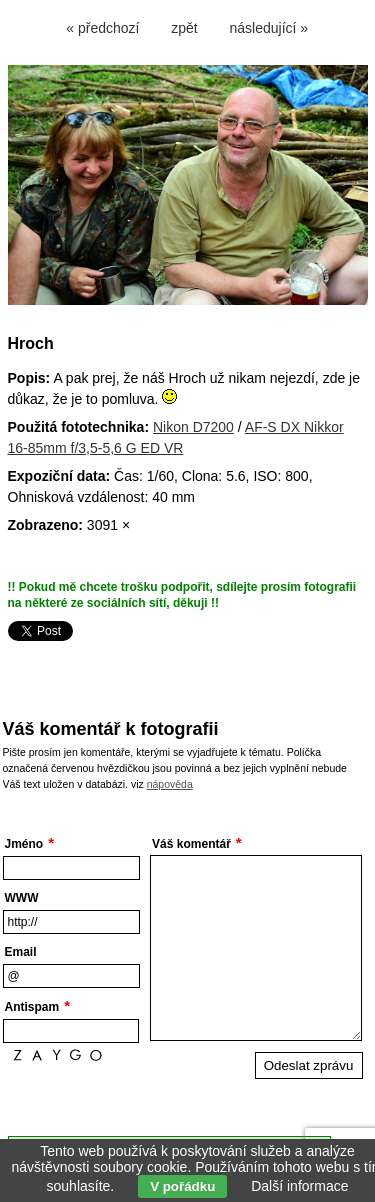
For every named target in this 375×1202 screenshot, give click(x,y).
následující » (269, 28)
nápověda (170, 784)
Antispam (32, 1007)
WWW (22, 898)
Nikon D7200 (193, 427)
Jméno (24, 844)
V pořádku (182, 1186)
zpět (184, 28)
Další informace (299, 1186)
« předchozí (102, 28)
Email (21, 952)
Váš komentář (191, 844)
